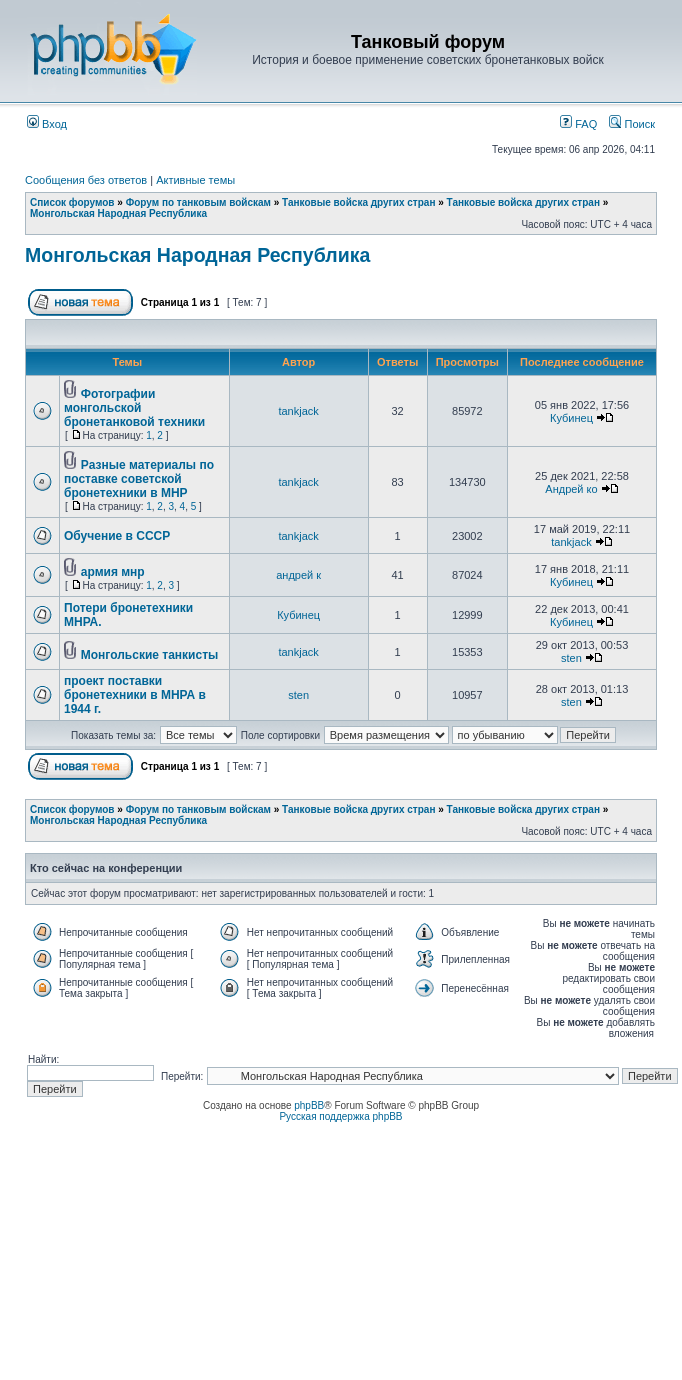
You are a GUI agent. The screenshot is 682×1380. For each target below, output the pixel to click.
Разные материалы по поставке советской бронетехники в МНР (139, 479)
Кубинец (571, 418)
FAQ (578, 124)
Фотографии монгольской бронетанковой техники (134, 408)
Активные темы (195, 180)
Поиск (632, 124)
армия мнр (113, 572)
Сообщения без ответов (86, 180)
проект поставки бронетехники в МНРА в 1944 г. (135, 695)
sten (571, 658)
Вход (47, 124)
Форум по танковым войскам (198, 202)
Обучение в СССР (117, 536)
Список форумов (72, 202)
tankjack (298, 411)
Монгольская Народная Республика (118, 213)
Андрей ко (571, 489)
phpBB (309, 1105)
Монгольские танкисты (150, 655)
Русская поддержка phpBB (340, 1116)
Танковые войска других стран (358, 202)
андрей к (298, 575)
